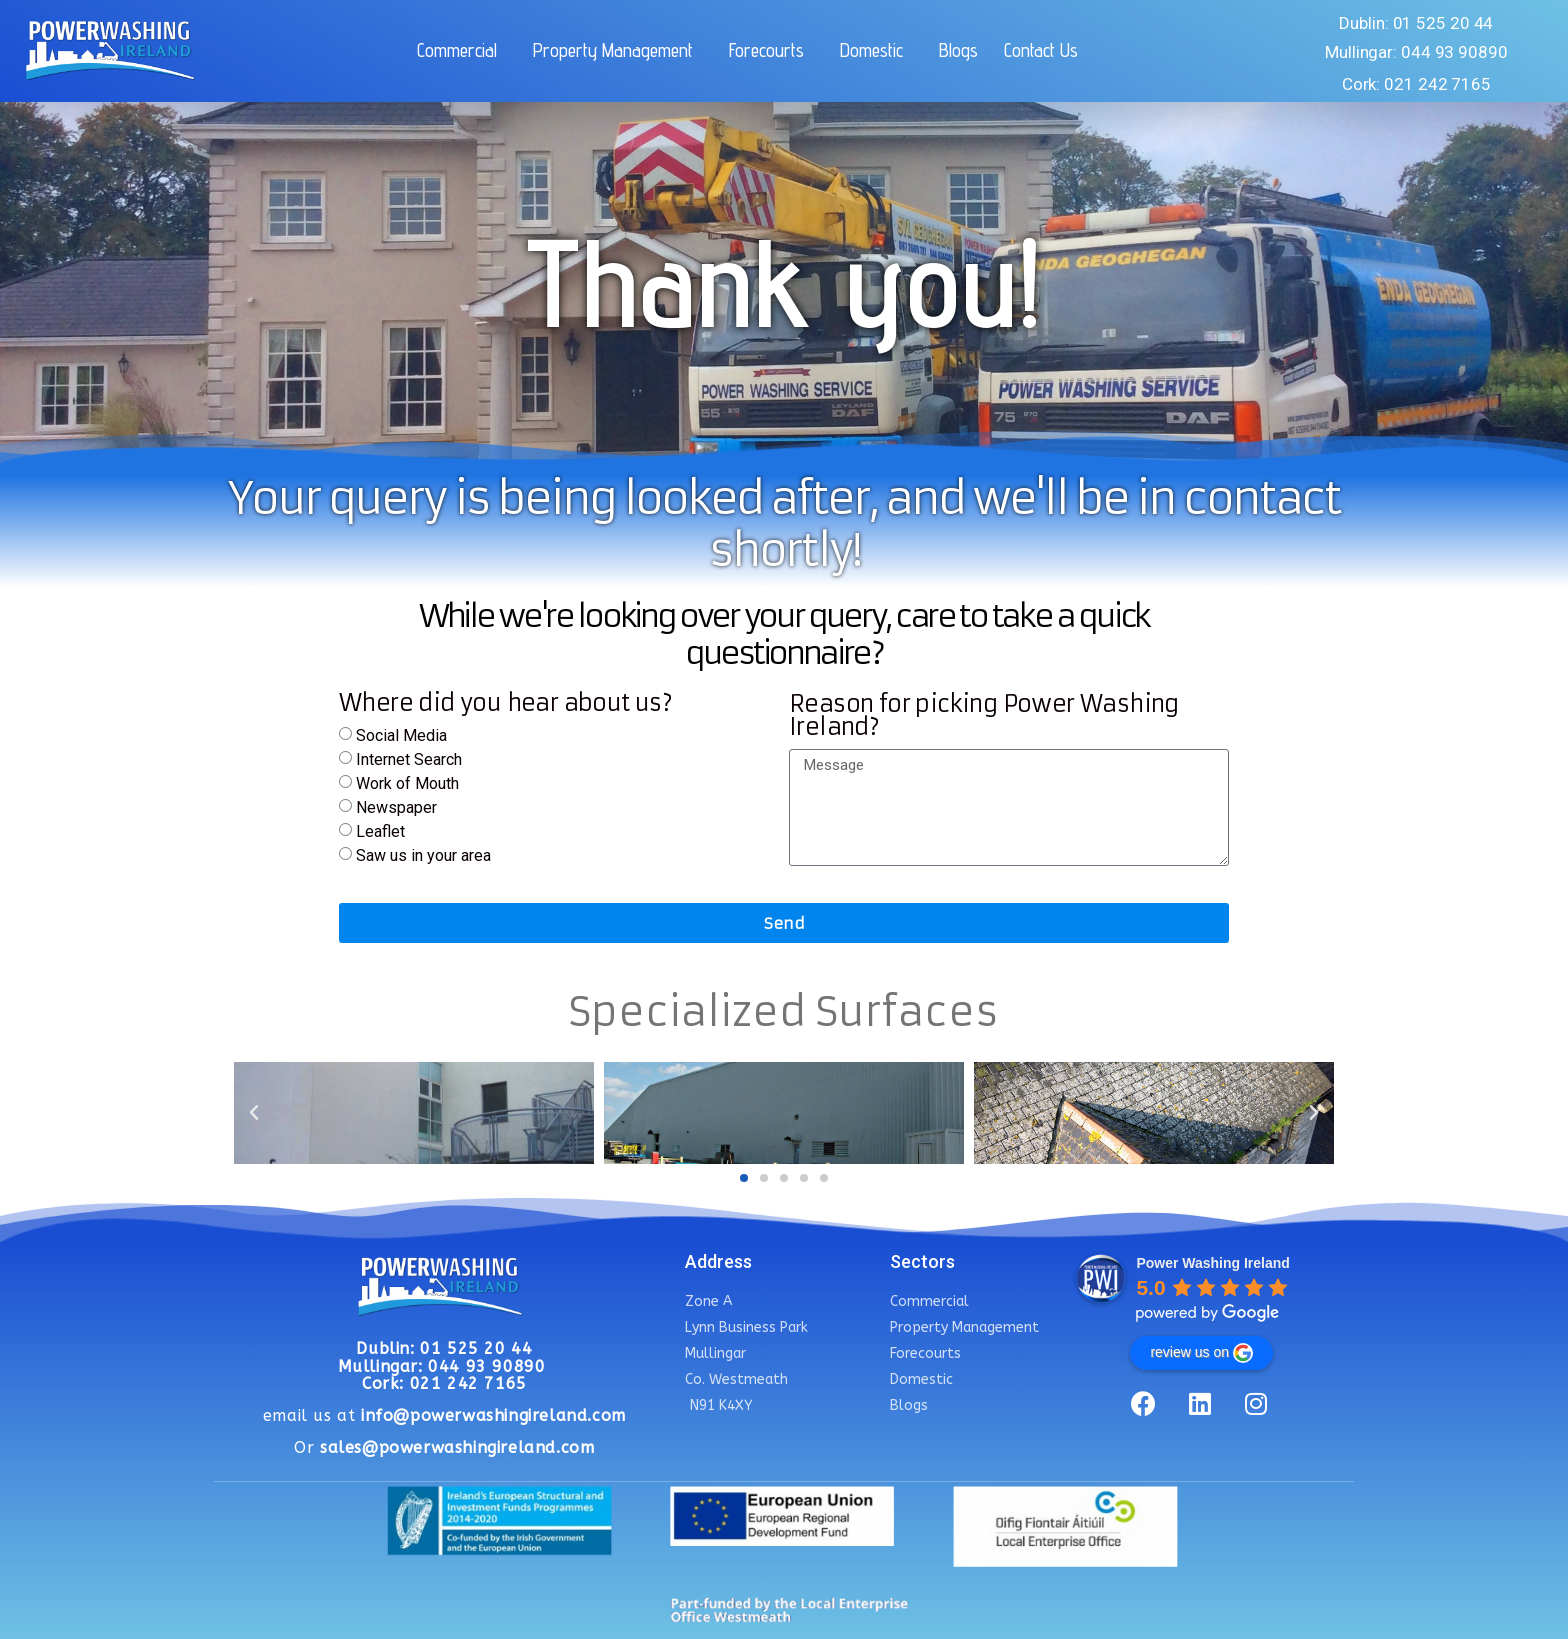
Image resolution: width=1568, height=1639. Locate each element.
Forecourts (771, 50)
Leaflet (380, 831)
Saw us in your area (423, 855)
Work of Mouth (407, 783)
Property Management (618, 50)
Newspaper (396, 807)
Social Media (401, 735)
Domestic (876, 50)
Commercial (462, 50)
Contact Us (1041, 50)
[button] (744, 1178)
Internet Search (409, 759)
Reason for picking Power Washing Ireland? (984, 717)
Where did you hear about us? (505, 704)
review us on (1201, 1353)
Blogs (958, 50)
